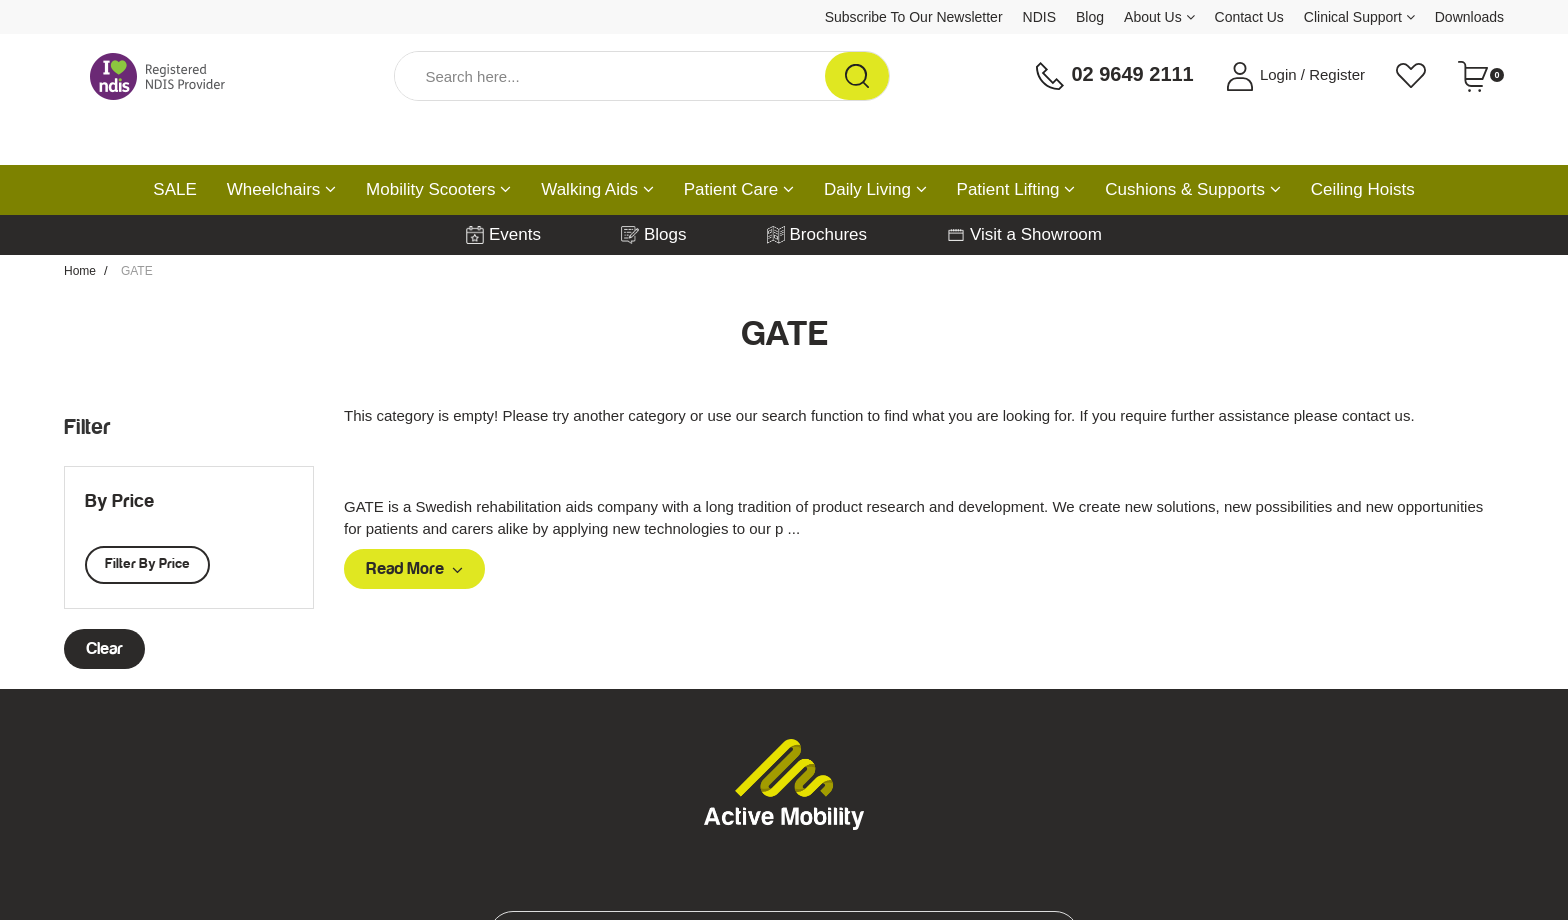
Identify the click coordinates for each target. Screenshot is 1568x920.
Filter (87, 427)
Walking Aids (597, 189)
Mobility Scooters (438, 189)
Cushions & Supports (1192, 189)
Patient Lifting (1016, 189)
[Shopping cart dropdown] (1480, 76)
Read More (414, 569)
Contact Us (1249, 17)
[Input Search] (610, 76)
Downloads (1469, 17)
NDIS (1039, 17)
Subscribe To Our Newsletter (914, 17)
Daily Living (875, 189)
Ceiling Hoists (1363, 189)
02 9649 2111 (1114, 76)
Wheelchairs (281, 189)
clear (104, 649)
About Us (1159, 17)
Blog (1090, 17)
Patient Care (739, 189)
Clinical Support (1359, 17)
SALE (174, 189)
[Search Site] (857, 76)
